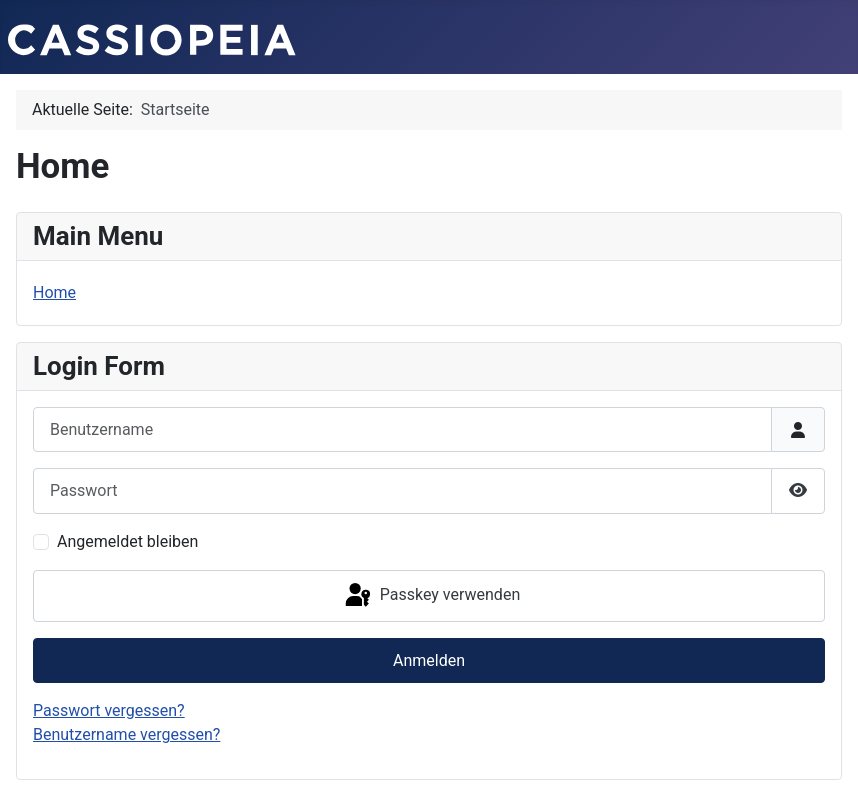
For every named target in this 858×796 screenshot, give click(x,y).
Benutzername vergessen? (126, 734)
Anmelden (429, 660)
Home (54, 292)
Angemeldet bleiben (127, 541)
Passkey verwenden (431, 596)
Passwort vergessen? (109, 710)
